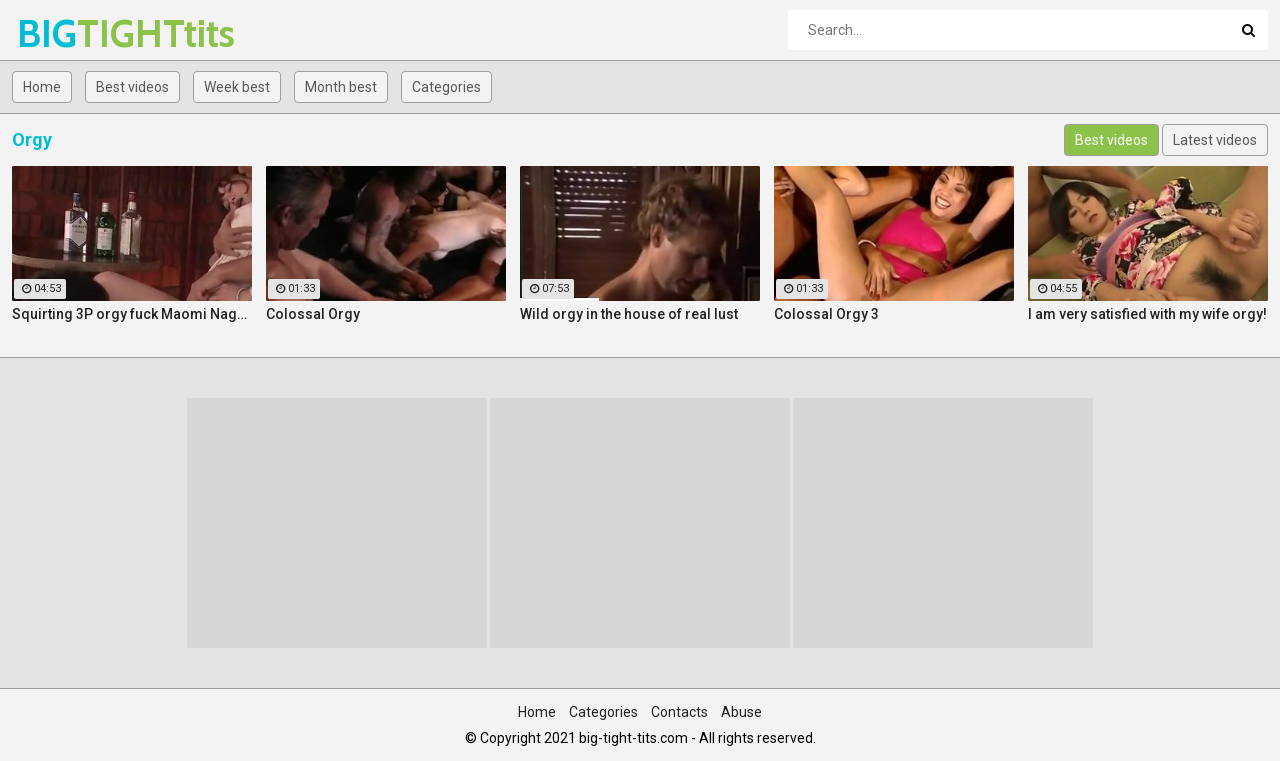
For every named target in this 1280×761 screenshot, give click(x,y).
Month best (341, 87)
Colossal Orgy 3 (826, 314)
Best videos (132, 87)
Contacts (679, 712)
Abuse (741, 712)
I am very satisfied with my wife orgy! (1147, 314)
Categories (446, 87)
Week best (237, 87)
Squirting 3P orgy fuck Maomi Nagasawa (132, 314)
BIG (69, 33)
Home (42, 87)
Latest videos (1215, 140)
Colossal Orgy (313, 314)
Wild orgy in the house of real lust (629, 314)
